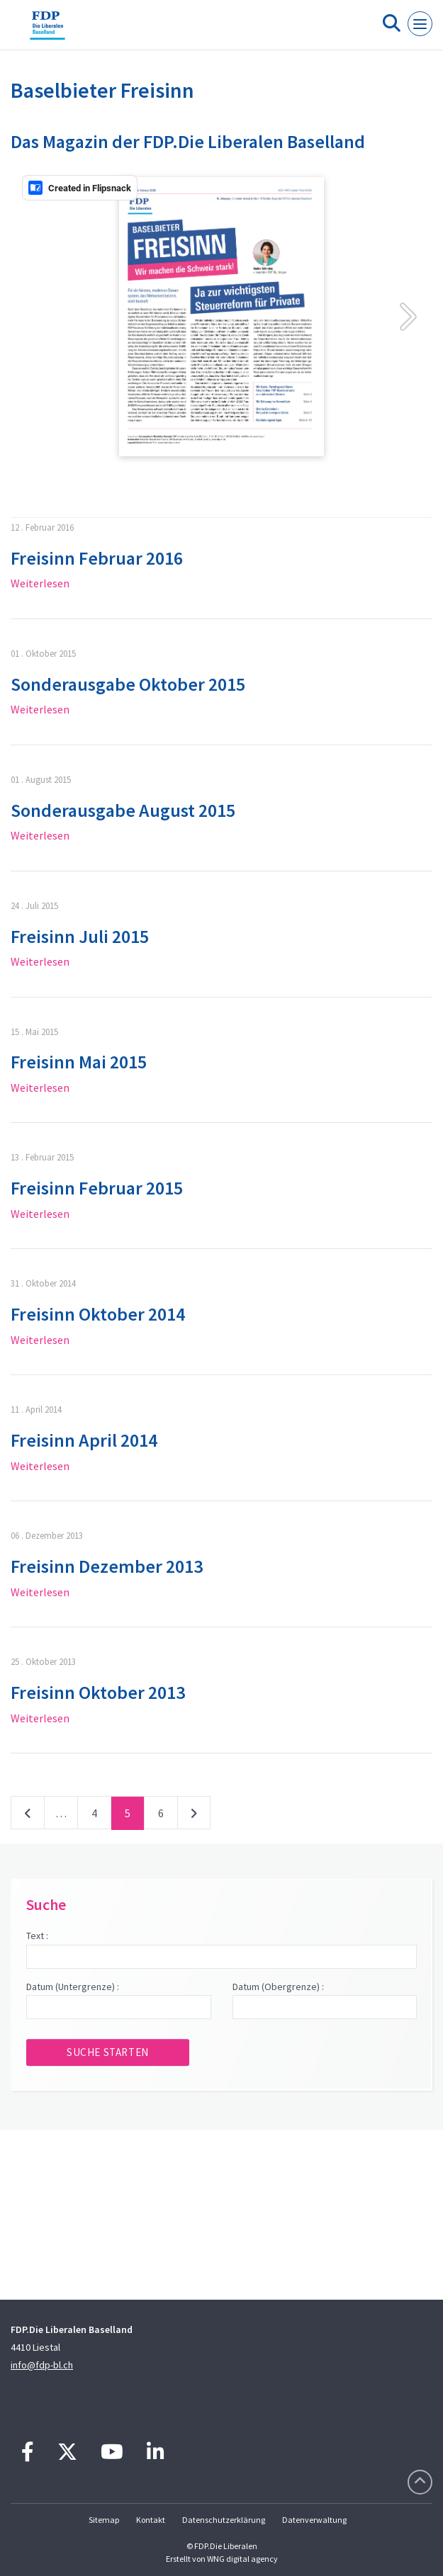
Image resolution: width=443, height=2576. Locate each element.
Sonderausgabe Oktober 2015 (128, 684)
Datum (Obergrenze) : (278, 1986)
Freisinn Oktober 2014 (98, 1314)
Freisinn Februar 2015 (97, 1187)
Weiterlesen (40, 583)
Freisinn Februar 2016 (97, 558)
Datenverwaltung (314, 2519)
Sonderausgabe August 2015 (123, 810)
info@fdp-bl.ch (42, 2364)
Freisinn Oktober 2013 (98, 1692)
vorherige (27, 1816)
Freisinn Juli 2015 (80, 936)
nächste (194, 1816)
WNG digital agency (242, 2558)
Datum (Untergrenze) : (72, 1986)
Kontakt (150, 2519)
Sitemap (104, 2519)
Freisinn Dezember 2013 (107, 1566)
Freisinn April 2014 (84, 1440)
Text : (37, 1935)
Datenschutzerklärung (223, 2519)
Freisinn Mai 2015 (79, 1061)
